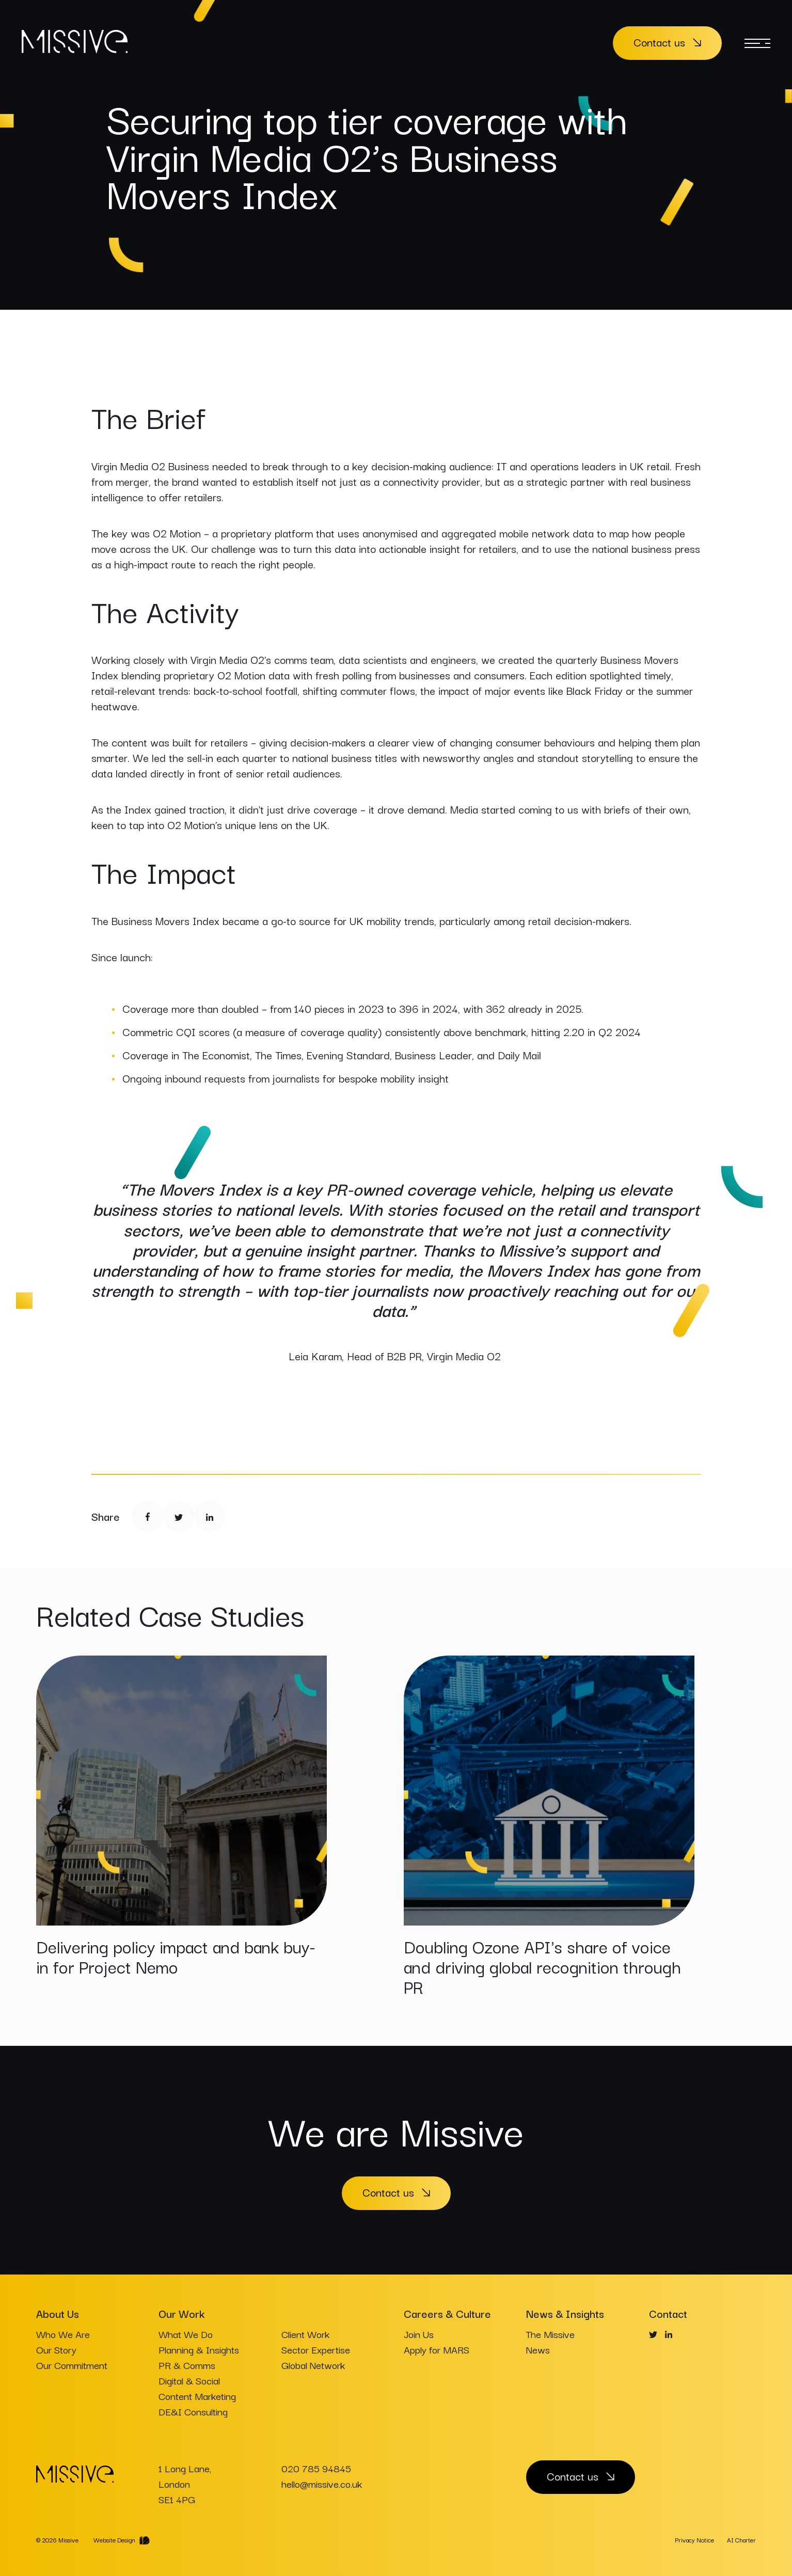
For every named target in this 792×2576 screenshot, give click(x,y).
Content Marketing (197, 2396)
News (538, 2349)
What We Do (186, 2334)
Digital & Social (189, 2380)
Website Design (114, 2540)
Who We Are (63, 2334)
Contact (668, 2313)
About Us (57, 2313)
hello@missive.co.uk (321, 2483)
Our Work (181, 2313)
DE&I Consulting (193, 2411)
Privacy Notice (694, 2540)
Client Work (305, 2334)
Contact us (659, 42)
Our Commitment (71, 2365)
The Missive (550, 2334)
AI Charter (741, 2540)
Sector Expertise (315, 2349)
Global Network (313, 2365)
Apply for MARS (436, 2349)
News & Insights (565, 2313)
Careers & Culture (447, 2313)
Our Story (56, 2349)
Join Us (419, 2334)
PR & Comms (187, 2365)
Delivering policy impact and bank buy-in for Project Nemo (175, 1956)
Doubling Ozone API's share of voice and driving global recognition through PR (542, 1966)
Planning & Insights (199, 2349)
